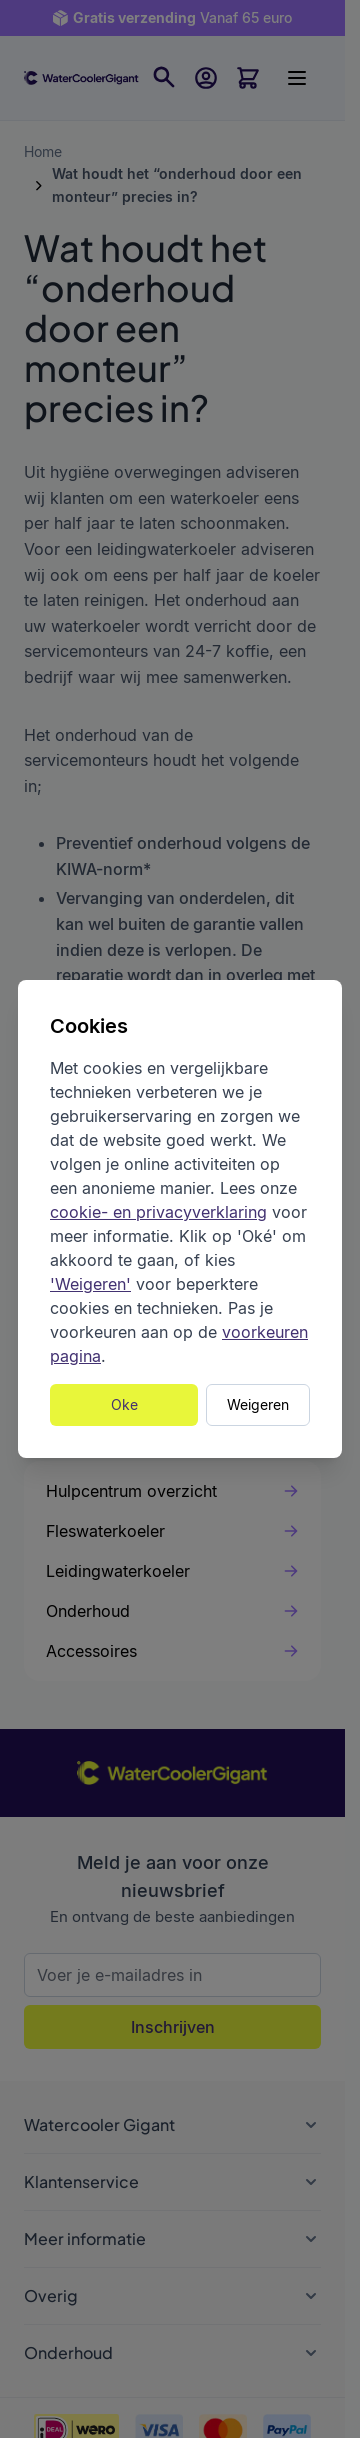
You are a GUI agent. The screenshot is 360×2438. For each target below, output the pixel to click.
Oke (124, 1404)
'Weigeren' (90, 1284)
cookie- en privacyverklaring (158, 1212)
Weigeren (258, 1404)
